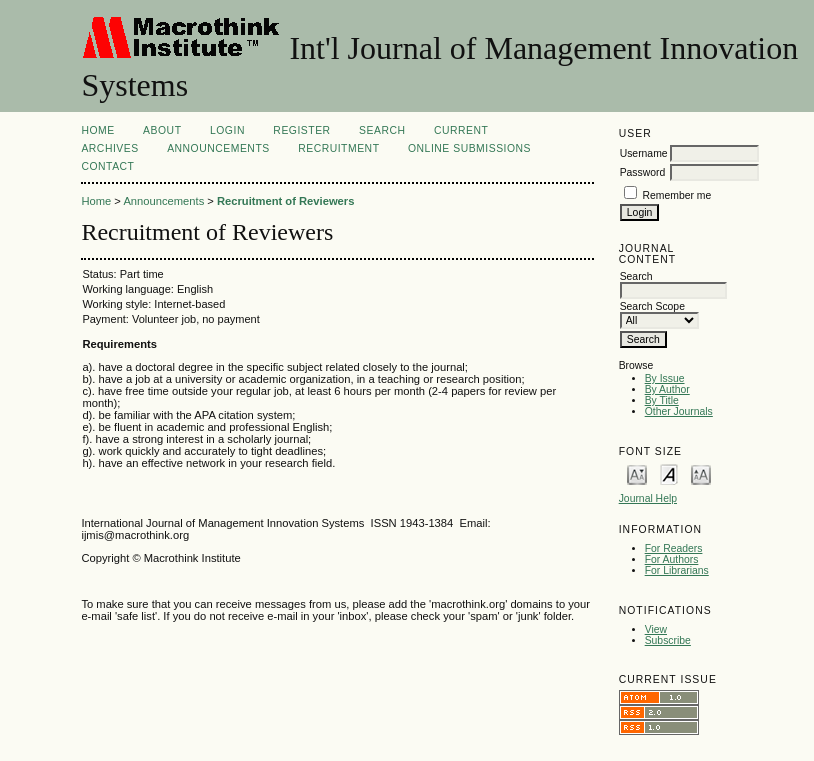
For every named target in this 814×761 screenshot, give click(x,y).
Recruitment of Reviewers (285, 201)
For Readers (674, 548)
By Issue (665, 378)
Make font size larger (701, 473)
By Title (662, 400)
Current (461, 130)
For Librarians (677, 570)
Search (382, 130)
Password (643, 172)
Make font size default (669, 473)
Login (227, 130)
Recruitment (338, 148)
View (656, 629)
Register (301, 130)
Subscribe (668, 640)
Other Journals (679, 411)
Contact (107, 166)
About (162, 130)
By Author (667, 389)
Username (644, 153)
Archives (109, 148)
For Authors (672, 559)
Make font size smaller (637, 473)
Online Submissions (469, 148)
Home (97, 130)
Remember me (677, 195)
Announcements (218, 148)
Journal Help (648, 498)
